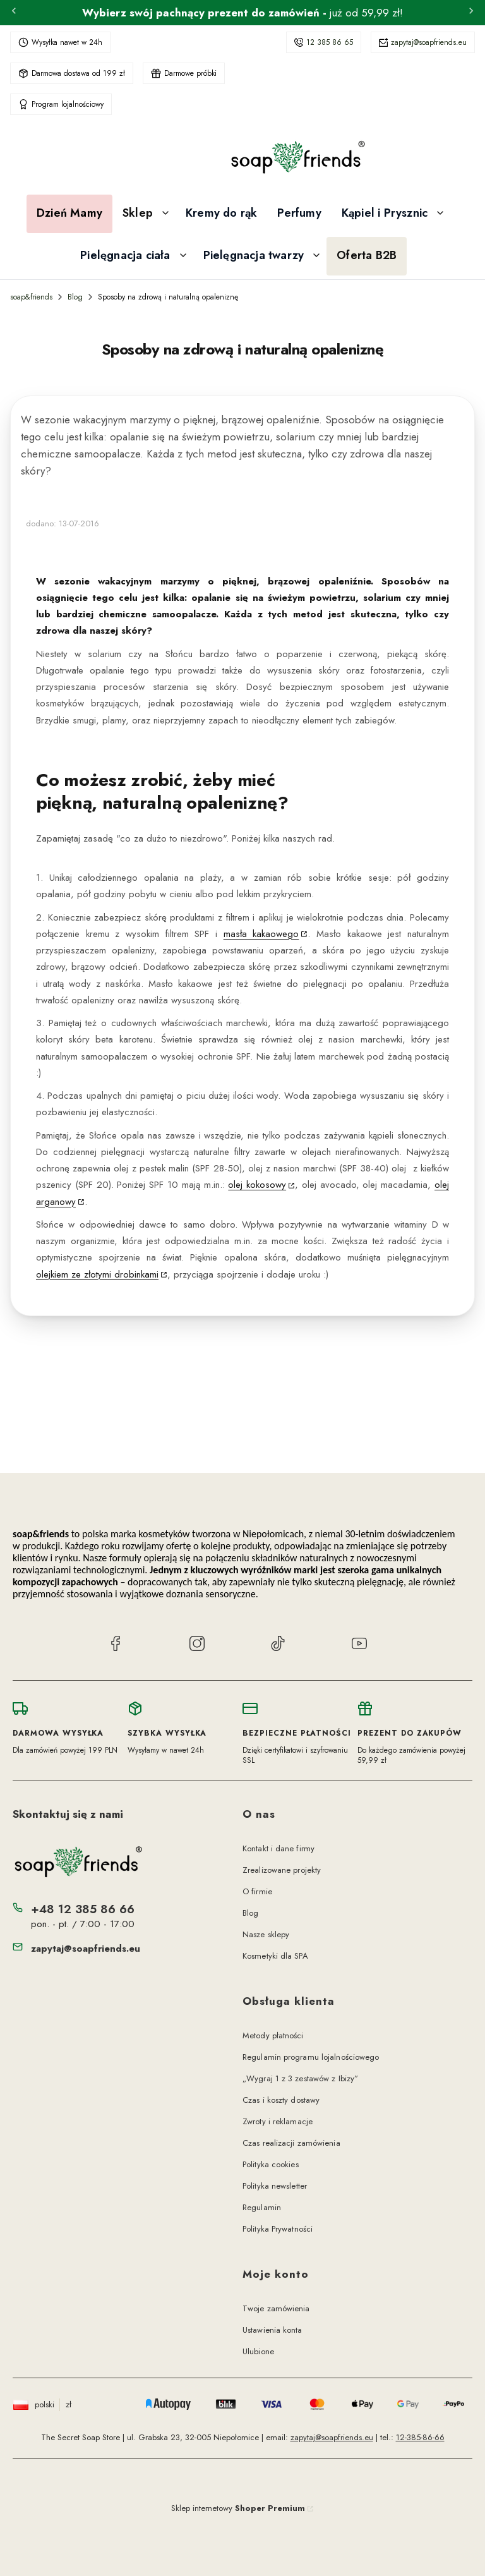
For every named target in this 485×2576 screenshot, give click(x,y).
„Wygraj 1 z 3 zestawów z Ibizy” (300, 2078)
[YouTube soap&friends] (359, 1645)
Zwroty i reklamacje (277, 2121)
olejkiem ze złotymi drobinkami (97, 1274)
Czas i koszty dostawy (281, 2100)
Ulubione (258, 2351)
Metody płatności (273, 2035)
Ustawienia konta (272, 2330)
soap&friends (31, 297)
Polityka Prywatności (277, 2229)
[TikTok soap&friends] (277, 1645)
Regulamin (261, 2207)
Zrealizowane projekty (281, 1870)
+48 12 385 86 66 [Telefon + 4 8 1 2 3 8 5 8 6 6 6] (83, 1909)
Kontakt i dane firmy (278, 1848)
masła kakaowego (261, 934)
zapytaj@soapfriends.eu (429, 42)
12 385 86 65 (329, 42)
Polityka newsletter (274, 2186)
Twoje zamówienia (276, 2308)
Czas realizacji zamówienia (291, 2143)
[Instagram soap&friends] (197, 1645)
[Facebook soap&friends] (115, 1645)
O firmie (257, 1891)
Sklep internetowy (238, 2508)
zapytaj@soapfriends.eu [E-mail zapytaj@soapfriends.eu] (85, 1949)
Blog (75, 297)
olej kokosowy (257, 1185)
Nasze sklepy (265, 1934)
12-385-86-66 (420, 2437)
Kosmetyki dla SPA (275, 1956)
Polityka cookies (270, 2164)
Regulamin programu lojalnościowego (310, 2057)
